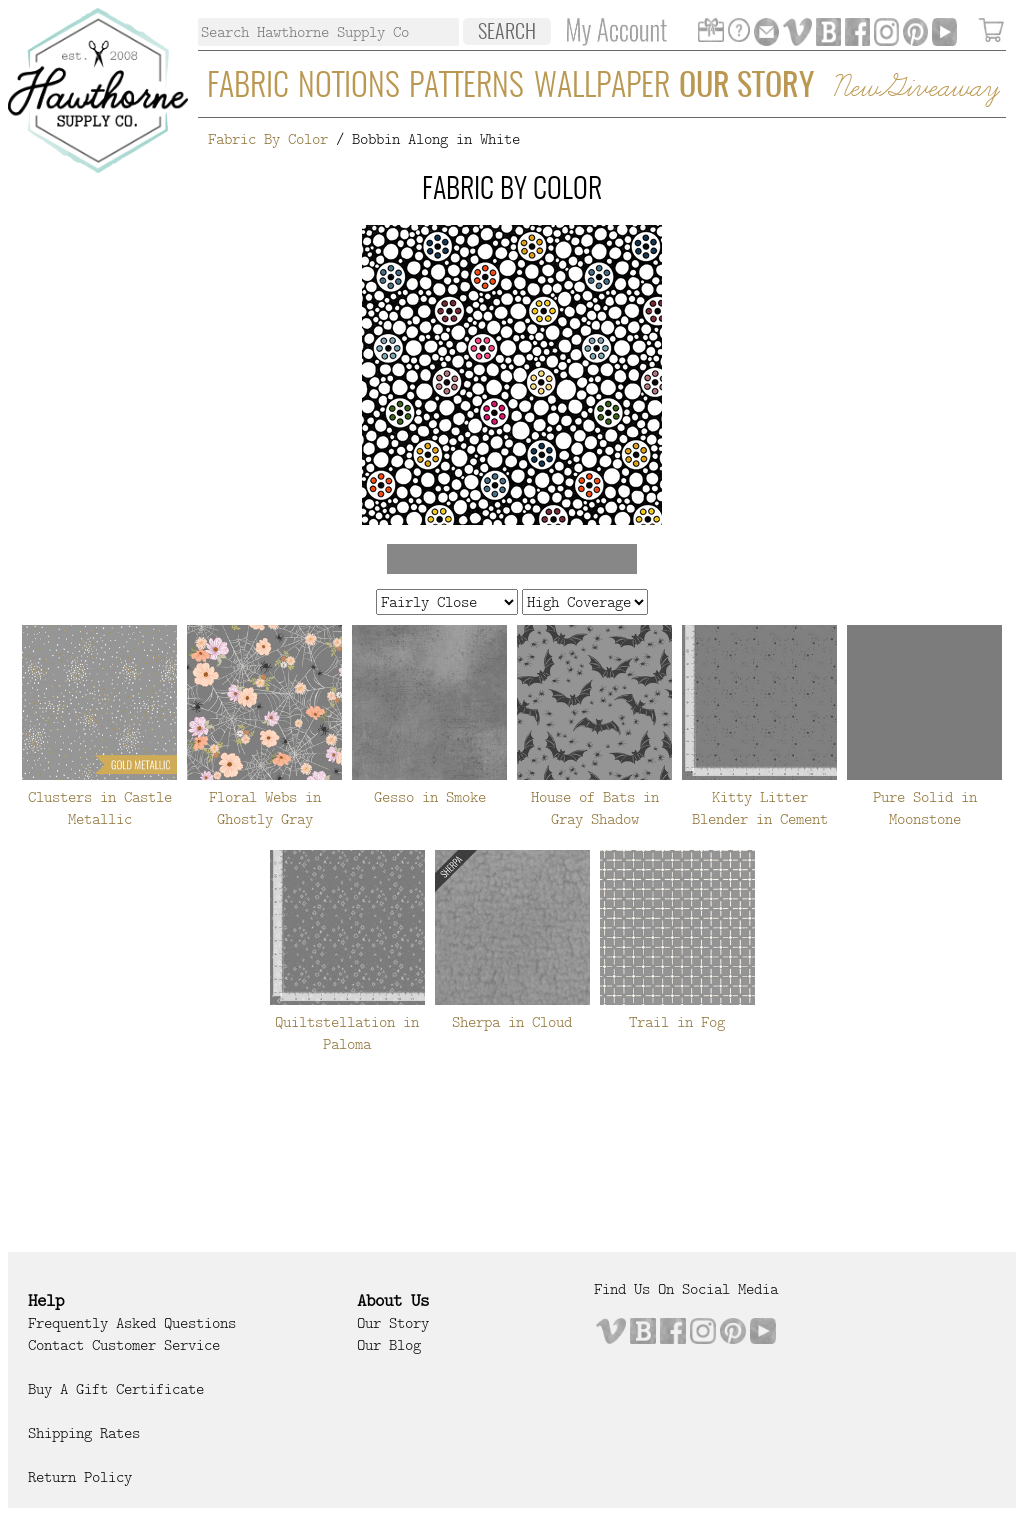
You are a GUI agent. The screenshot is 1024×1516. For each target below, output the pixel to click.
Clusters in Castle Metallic (100, 808)
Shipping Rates (84, 1433)
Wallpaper (602, 87)
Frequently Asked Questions (132, 1323)
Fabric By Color (268, 139)
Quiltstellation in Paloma (347, 1033)
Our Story (746, 87)
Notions (349, 87)
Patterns (466, 87)
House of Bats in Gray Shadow (595, 808)
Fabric (248, 87)
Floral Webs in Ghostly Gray (265, 808)
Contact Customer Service (124, 1345)
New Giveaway (915, 88)
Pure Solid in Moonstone (925, 808)
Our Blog (389, 1345)
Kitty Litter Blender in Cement (760, 808)
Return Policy (80, 1477)
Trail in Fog (677, 1022)
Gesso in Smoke (430, 797)
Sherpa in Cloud (512, 1022)
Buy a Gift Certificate (116, 1389)
